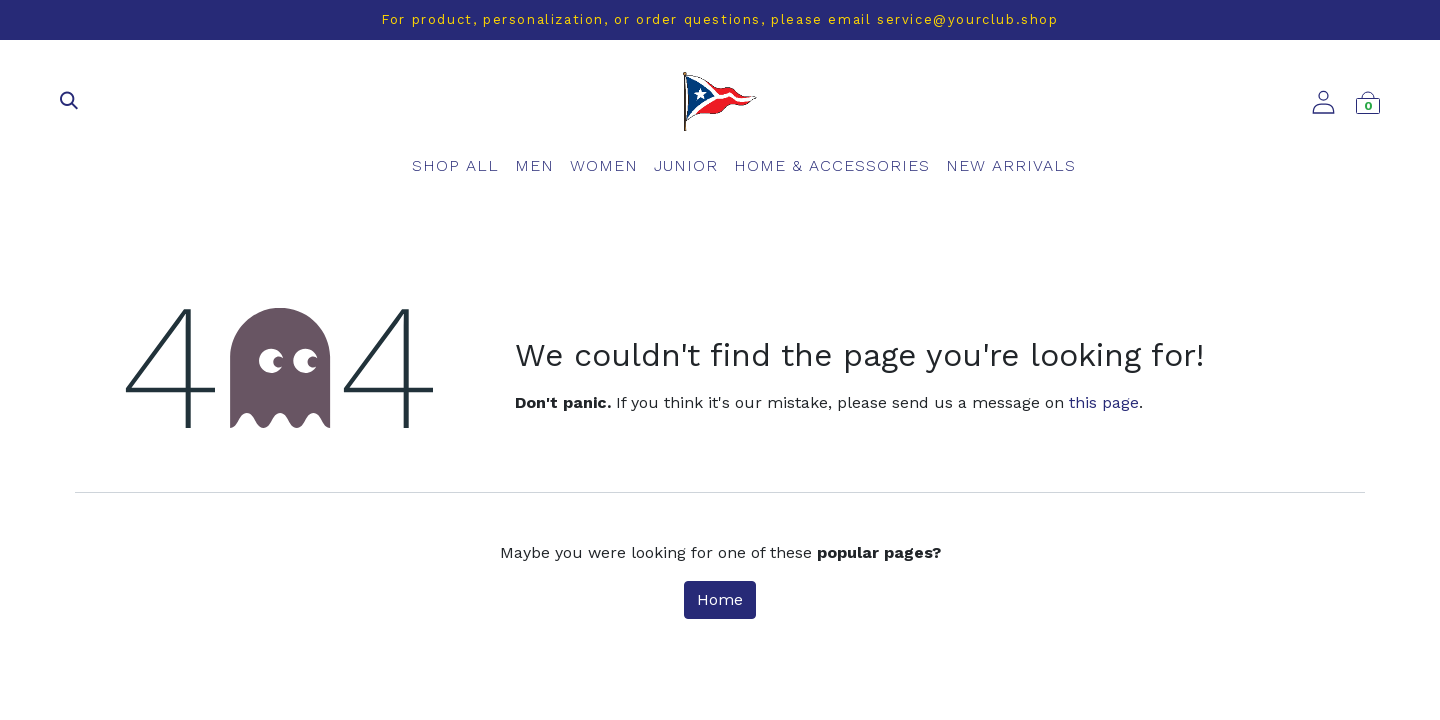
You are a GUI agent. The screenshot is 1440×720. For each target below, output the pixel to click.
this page (1104, 402)
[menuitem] (455, 166)
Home (720, 599)
